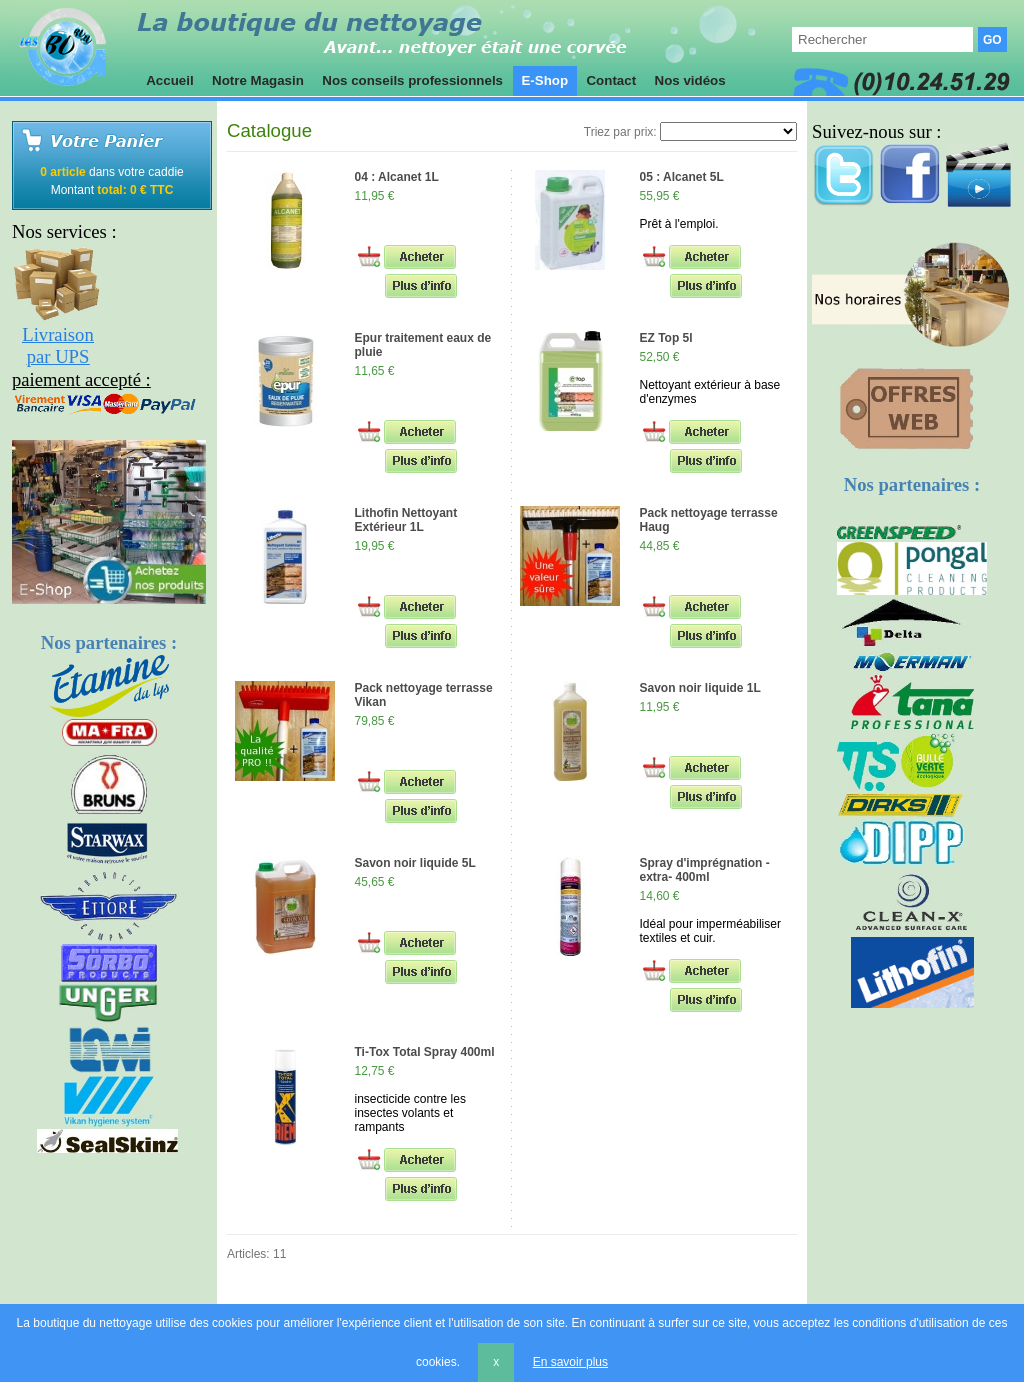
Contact (611, 80)
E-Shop (545, 80)
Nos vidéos (690, 80)
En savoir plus (570, 1362)
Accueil (170, 80)
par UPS (58, 356)
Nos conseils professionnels (413, 80)
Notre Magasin (257, 80)
